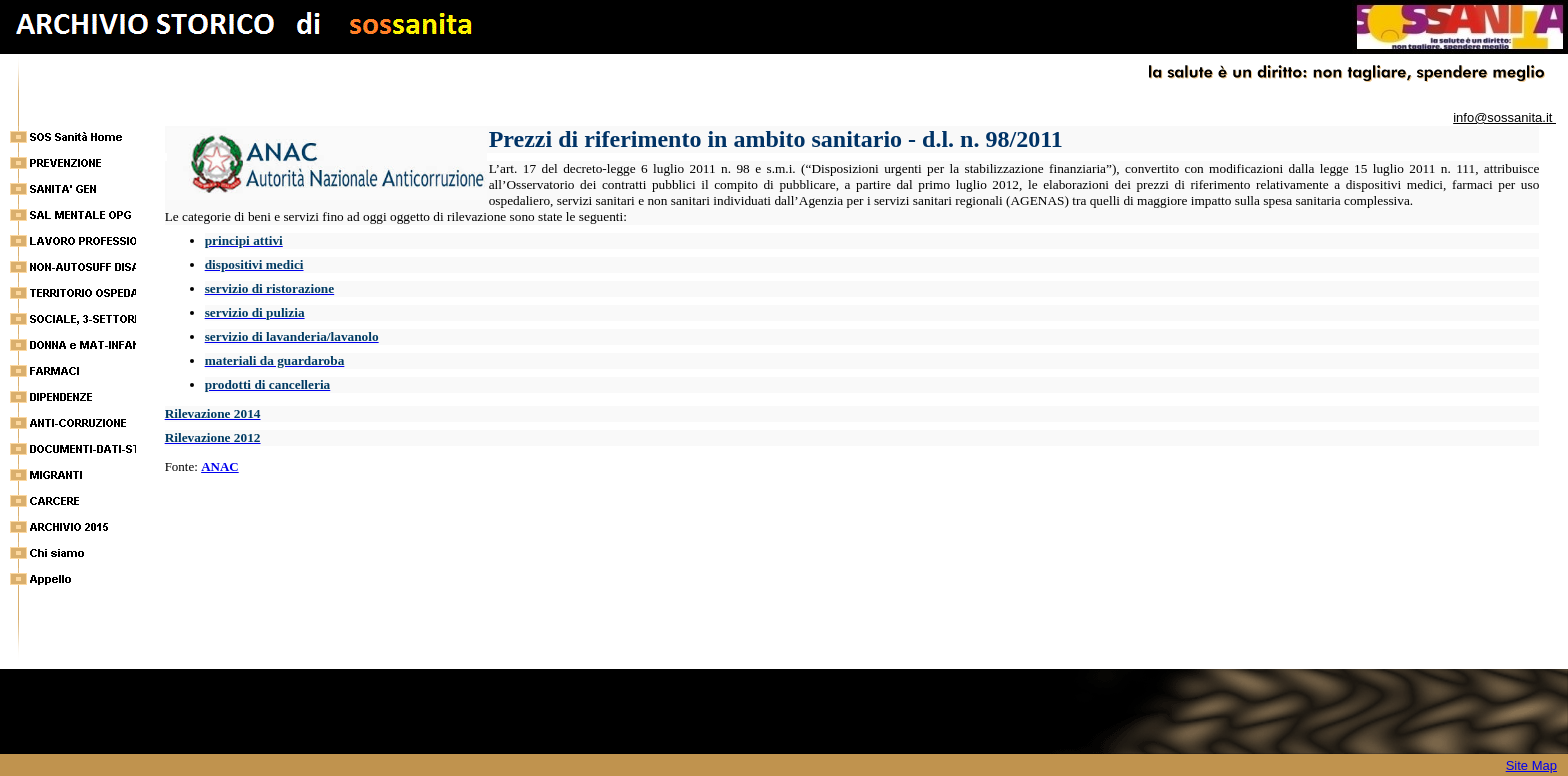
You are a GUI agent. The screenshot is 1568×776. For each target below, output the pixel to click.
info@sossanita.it (1504, 117)
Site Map (1531, 765)
